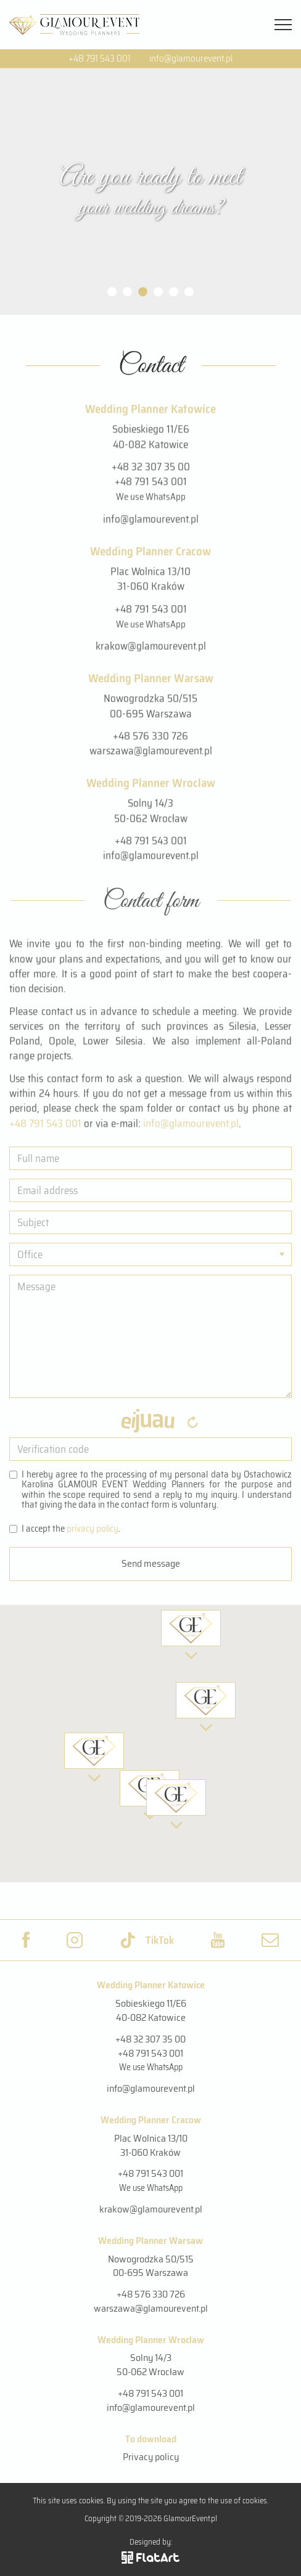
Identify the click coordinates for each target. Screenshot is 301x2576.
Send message (151, 1563)
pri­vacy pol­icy (92, 1528)
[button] (176, 1804)
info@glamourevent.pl (191, 58)
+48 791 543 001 (99, 58)
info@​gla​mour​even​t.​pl (191, 1127)
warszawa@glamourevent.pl (150, 755)
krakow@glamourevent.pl (151, 650)
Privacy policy (151, 2456)
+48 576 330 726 (150, 739)
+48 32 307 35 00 (151, 470)
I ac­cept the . (64, 1530)
